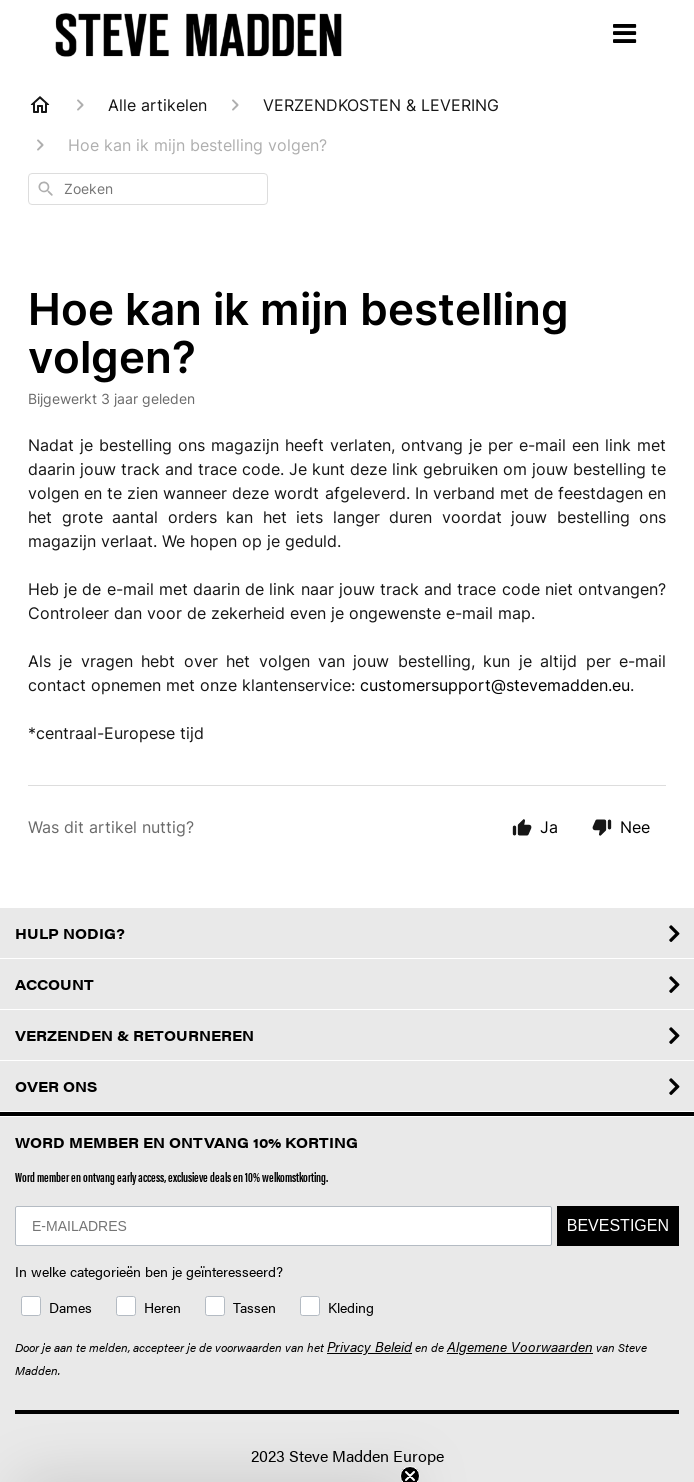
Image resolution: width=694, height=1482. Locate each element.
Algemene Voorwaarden (520, 1346)
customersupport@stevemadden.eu (495, 685)
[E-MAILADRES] (283, 1226)
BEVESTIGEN (618, 1225)
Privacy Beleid (369, 1346)
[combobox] (148, 189)
